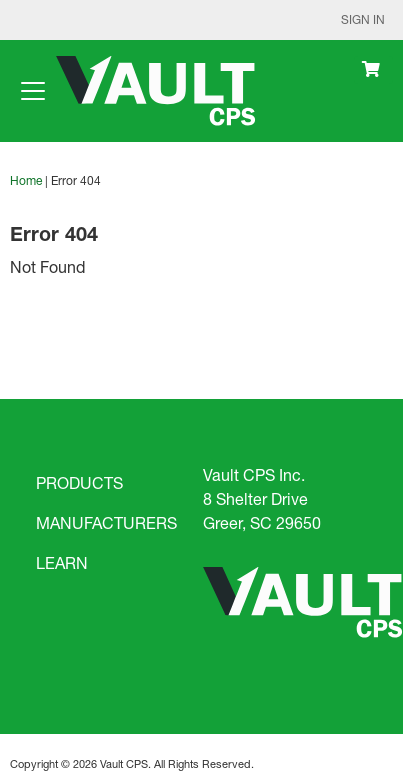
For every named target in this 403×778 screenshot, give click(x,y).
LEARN (62, 562)
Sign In (363, 19)
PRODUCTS (79, 482)
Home (26, 180)
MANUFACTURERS (106, 522)
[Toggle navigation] (33, 91)
